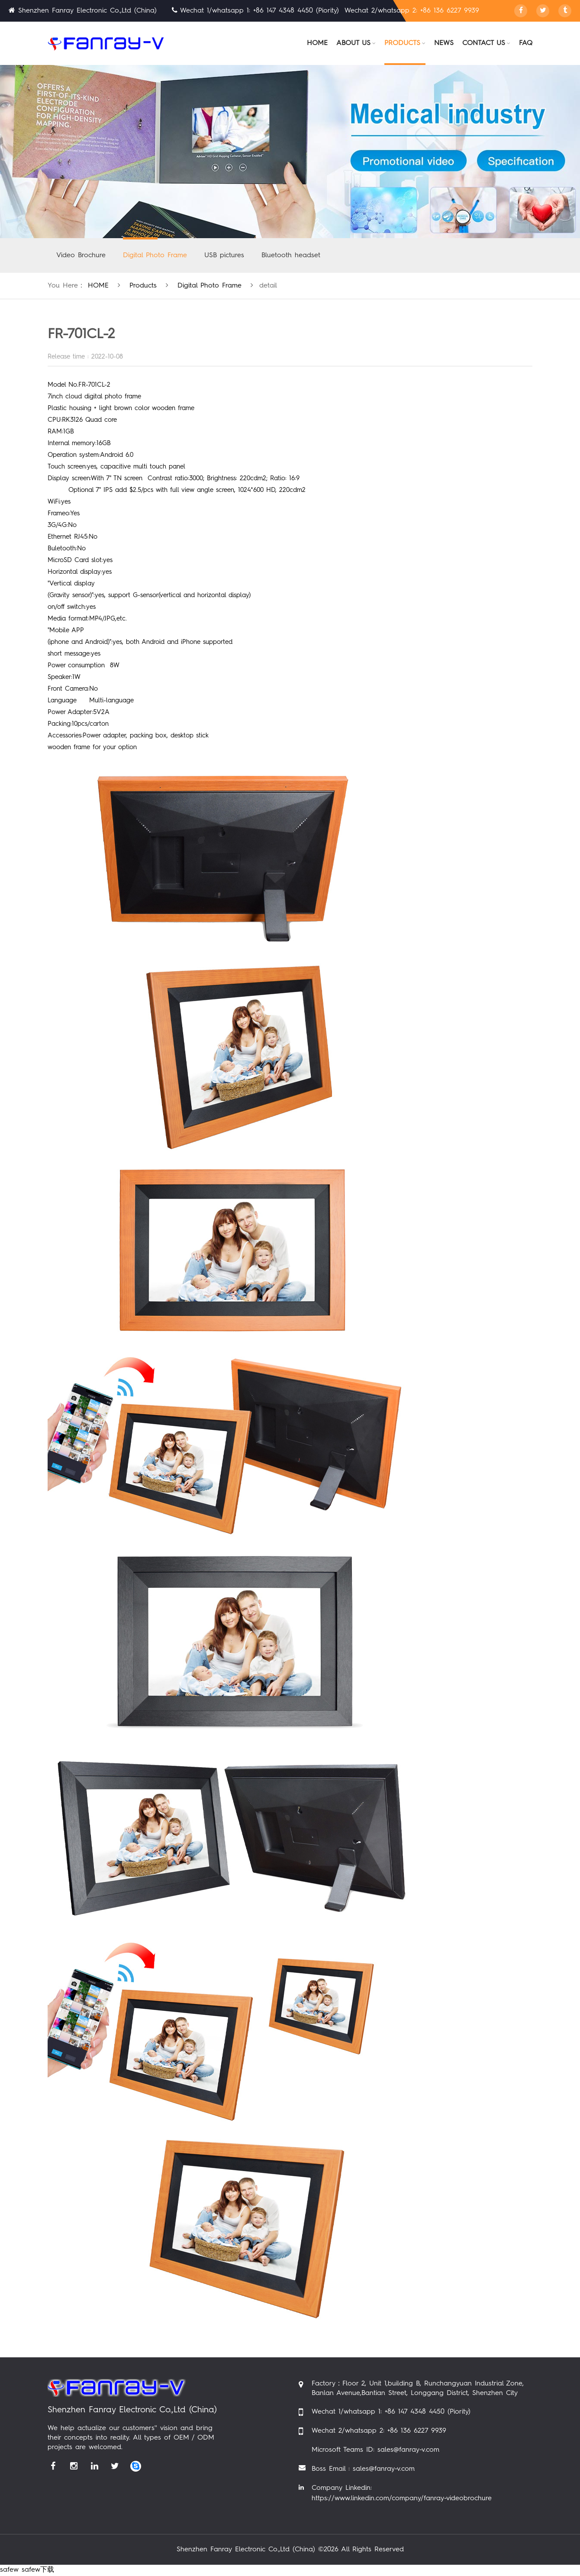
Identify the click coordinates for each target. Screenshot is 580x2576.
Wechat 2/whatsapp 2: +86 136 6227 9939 (379, 2430)
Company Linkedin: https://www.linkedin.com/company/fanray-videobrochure (402, 2493)
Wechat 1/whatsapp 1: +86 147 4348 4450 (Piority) (391, 2411)
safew (9, 2569)
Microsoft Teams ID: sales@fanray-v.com (375, 2450)
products (143, 285)
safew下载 (38, 2569)
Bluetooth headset (290, 255)
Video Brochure (81, 255)
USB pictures (224, 255)
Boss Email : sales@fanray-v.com (363, 2469)
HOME (98, 285)
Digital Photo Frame (155, 255)
